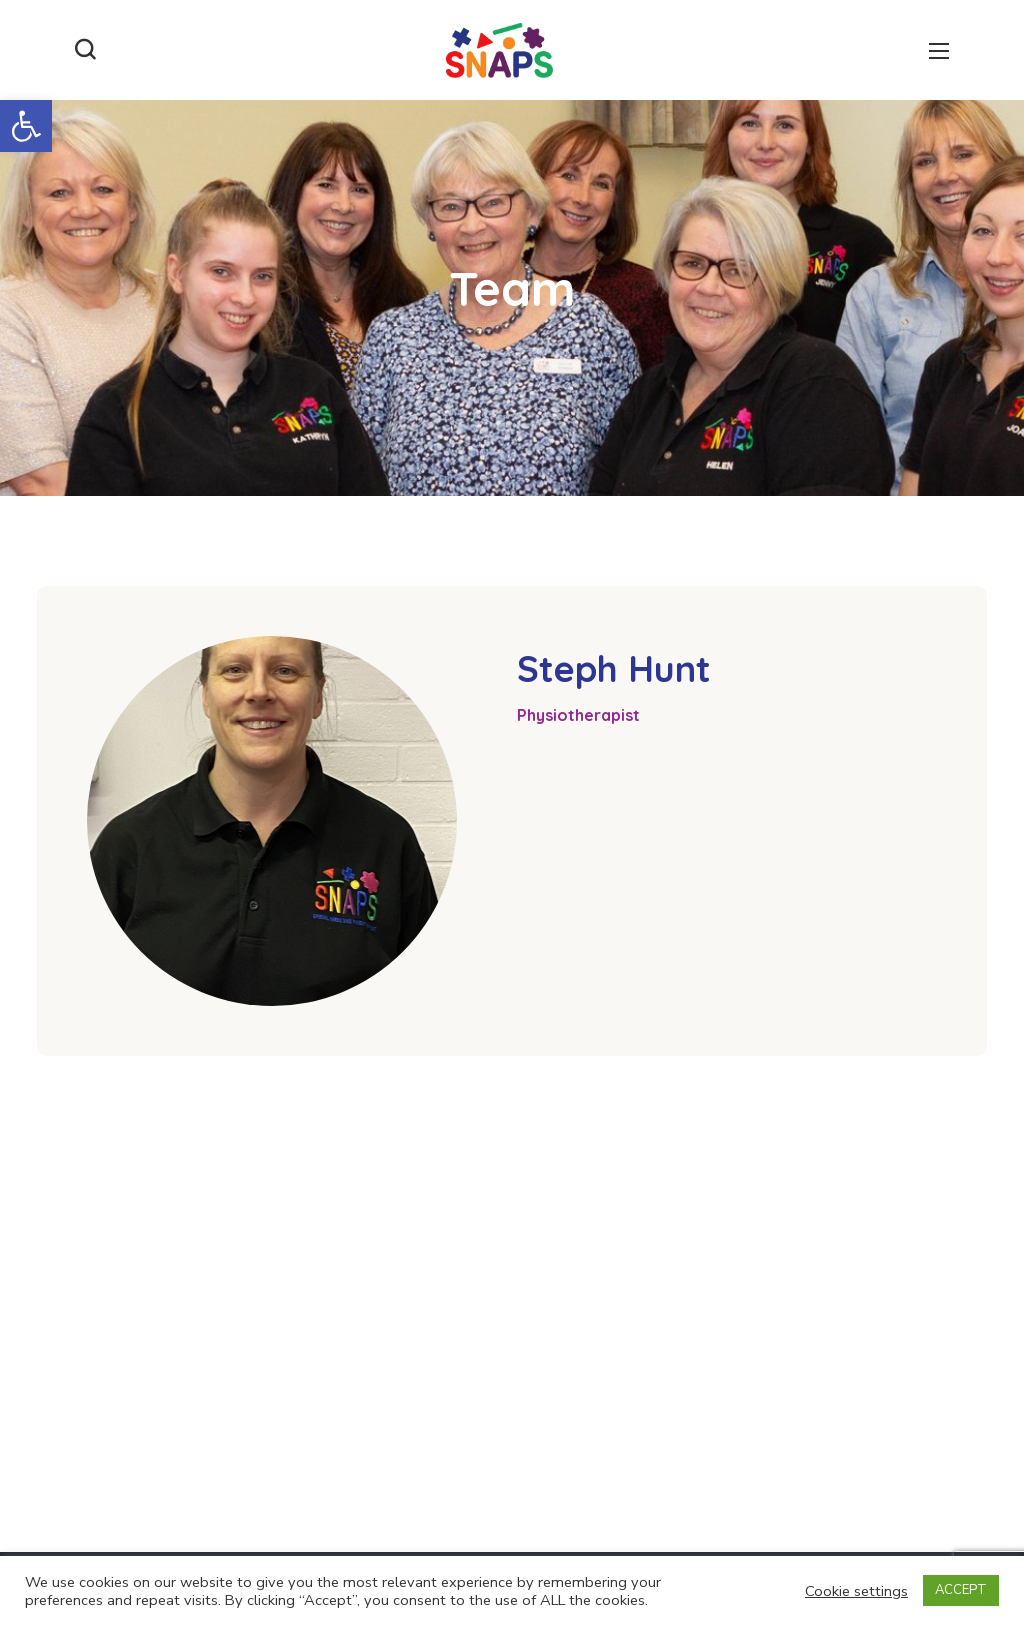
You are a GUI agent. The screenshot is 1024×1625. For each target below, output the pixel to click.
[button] (26, 126)
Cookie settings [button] (856, 1591)
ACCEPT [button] (961, 1590)
